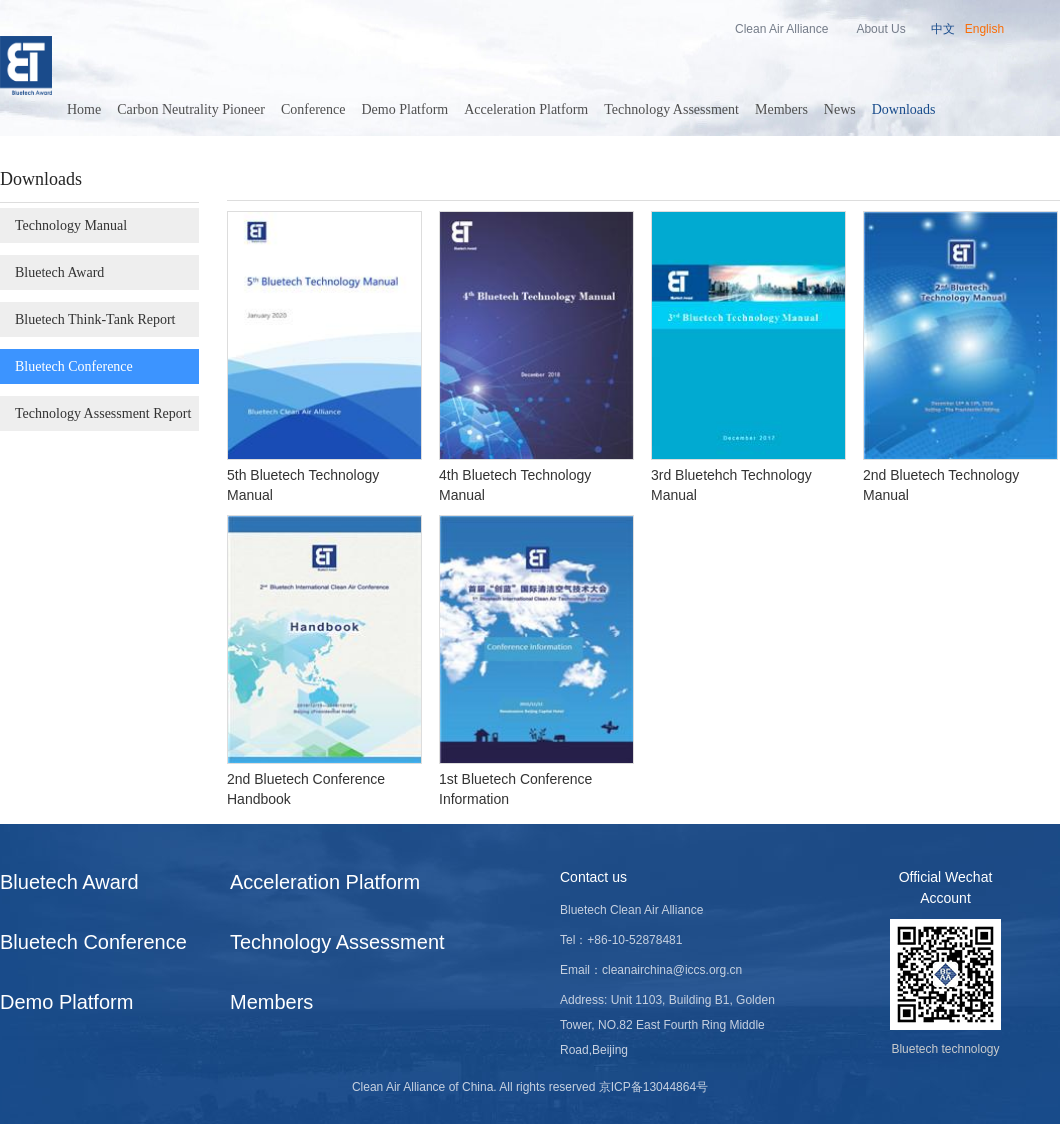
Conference (313, 109)
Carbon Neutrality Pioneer (191, 109)
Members (781, 109)
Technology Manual (71, 225)
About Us (880, 29)
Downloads (904, 109)
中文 (943, 29)
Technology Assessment (671, 109)
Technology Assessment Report (103, 413)
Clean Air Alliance (781, 29)
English (984, 29)
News (840, 109)
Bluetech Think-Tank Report (95, 319)
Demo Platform (405, 109)
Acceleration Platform (526, 109)
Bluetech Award (59, 272)
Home (84, 109)
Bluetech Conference (74, 366)
